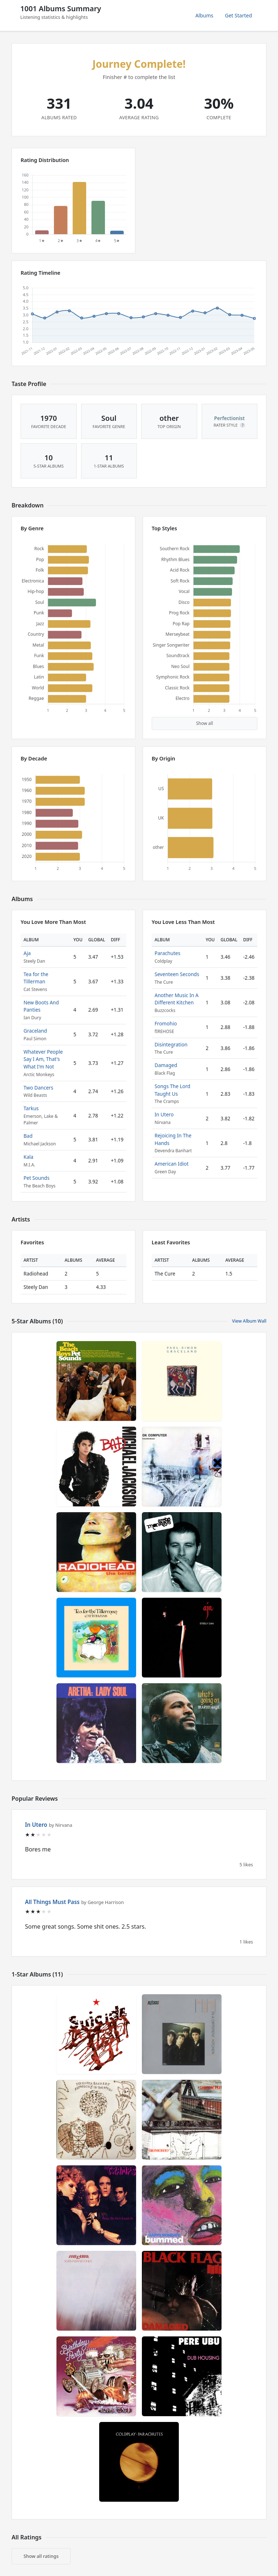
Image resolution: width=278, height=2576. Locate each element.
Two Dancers (38, 1087)
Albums (204, 15)
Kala (28, 1156)
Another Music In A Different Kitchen (176, 999)
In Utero (164, 1114)
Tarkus (31, 1108)
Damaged (166, 1065)
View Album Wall (249, 1321)
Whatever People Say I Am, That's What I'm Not (43, 1059)
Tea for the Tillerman (36, 978)
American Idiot (172, 1163)
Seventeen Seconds (177, 974)
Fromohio (166, 1023)
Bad (28, 1135)
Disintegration (171, 1044)
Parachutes (167, 953)
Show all (204, 723)
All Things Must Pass (52, 1901)
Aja (27, 953)
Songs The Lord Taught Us (172, 1090)
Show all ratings (41, 2556)
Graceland (35, 1030)
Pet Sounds (37, 1177)
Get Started (238, 15)
